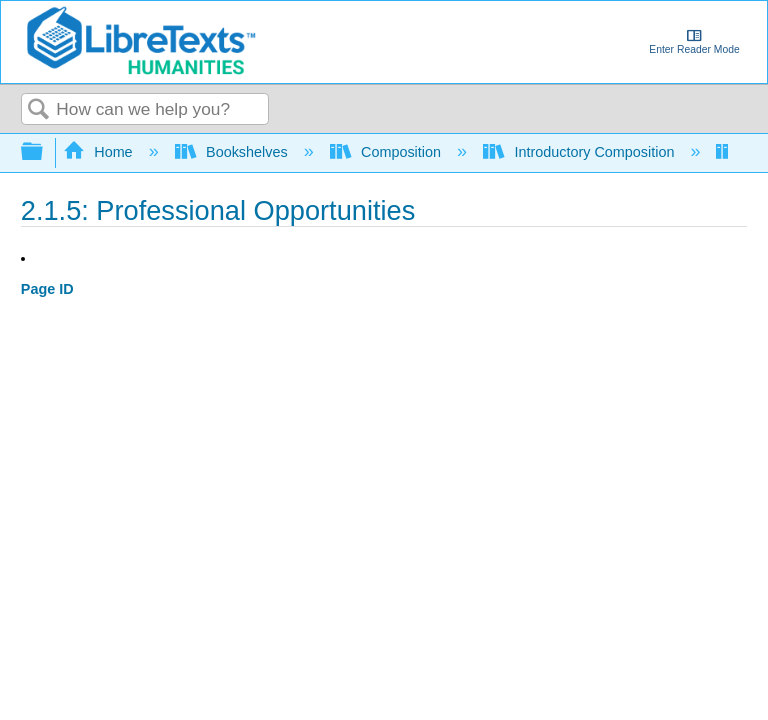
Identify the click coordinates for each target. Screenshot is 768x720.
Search (39, 110)
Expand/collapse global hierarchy (45, 152)
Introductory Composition (580, 152)
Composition (387, 152)
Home (100, 152)
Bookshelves (233, 152)
